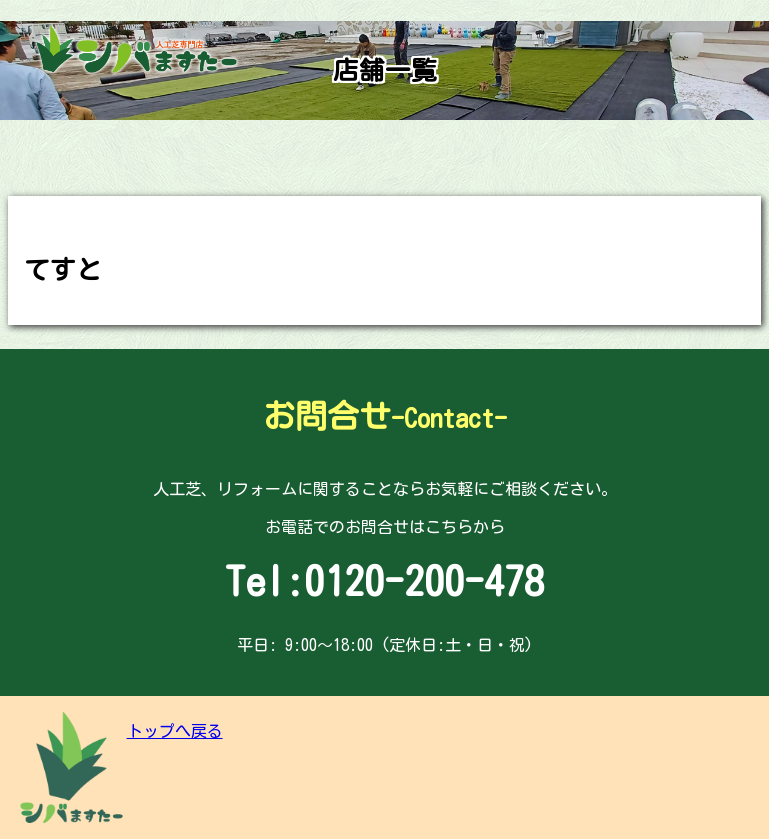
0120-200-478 (424, 581)
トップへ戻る (175, 731)
